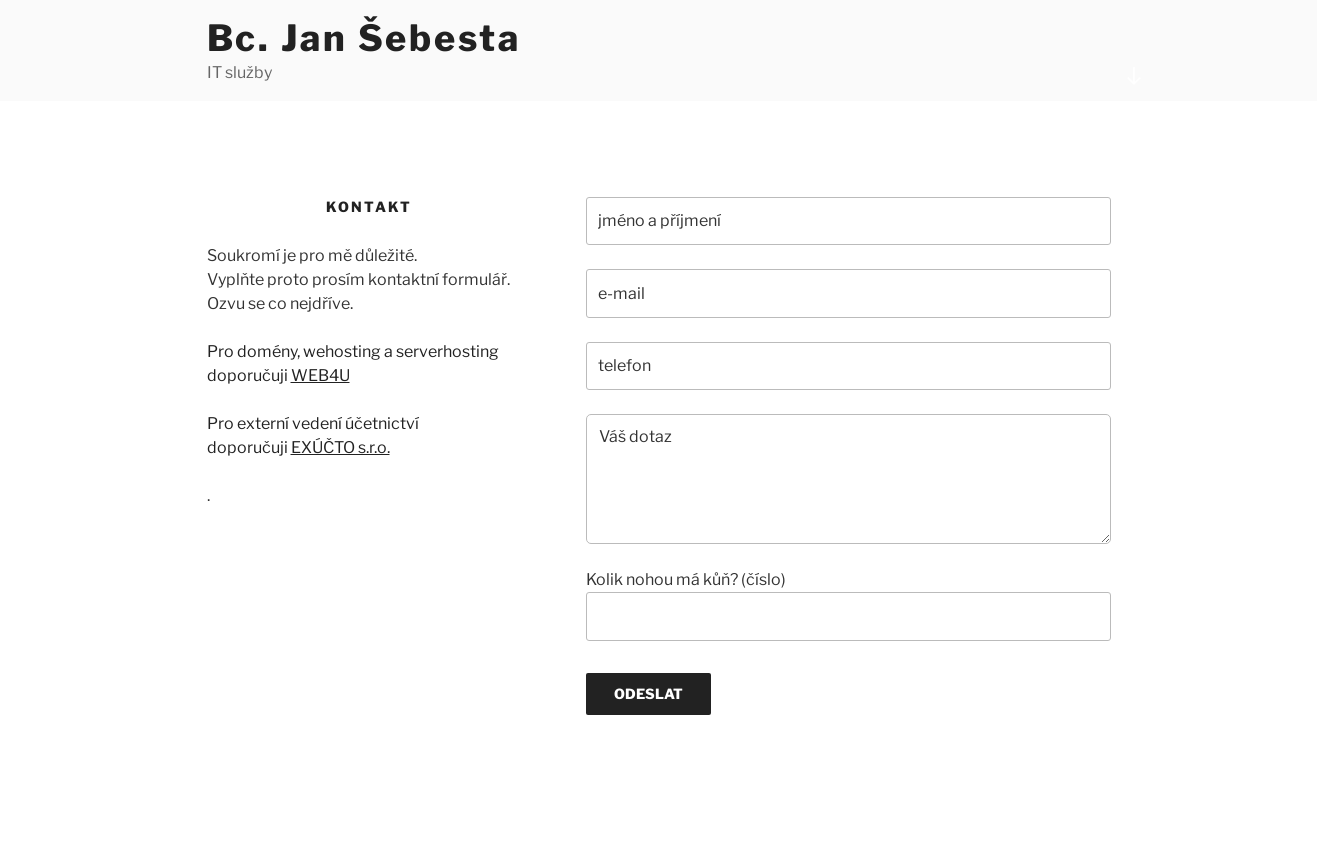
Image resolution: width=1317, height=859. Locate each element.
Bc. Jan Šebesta (364, 38)
